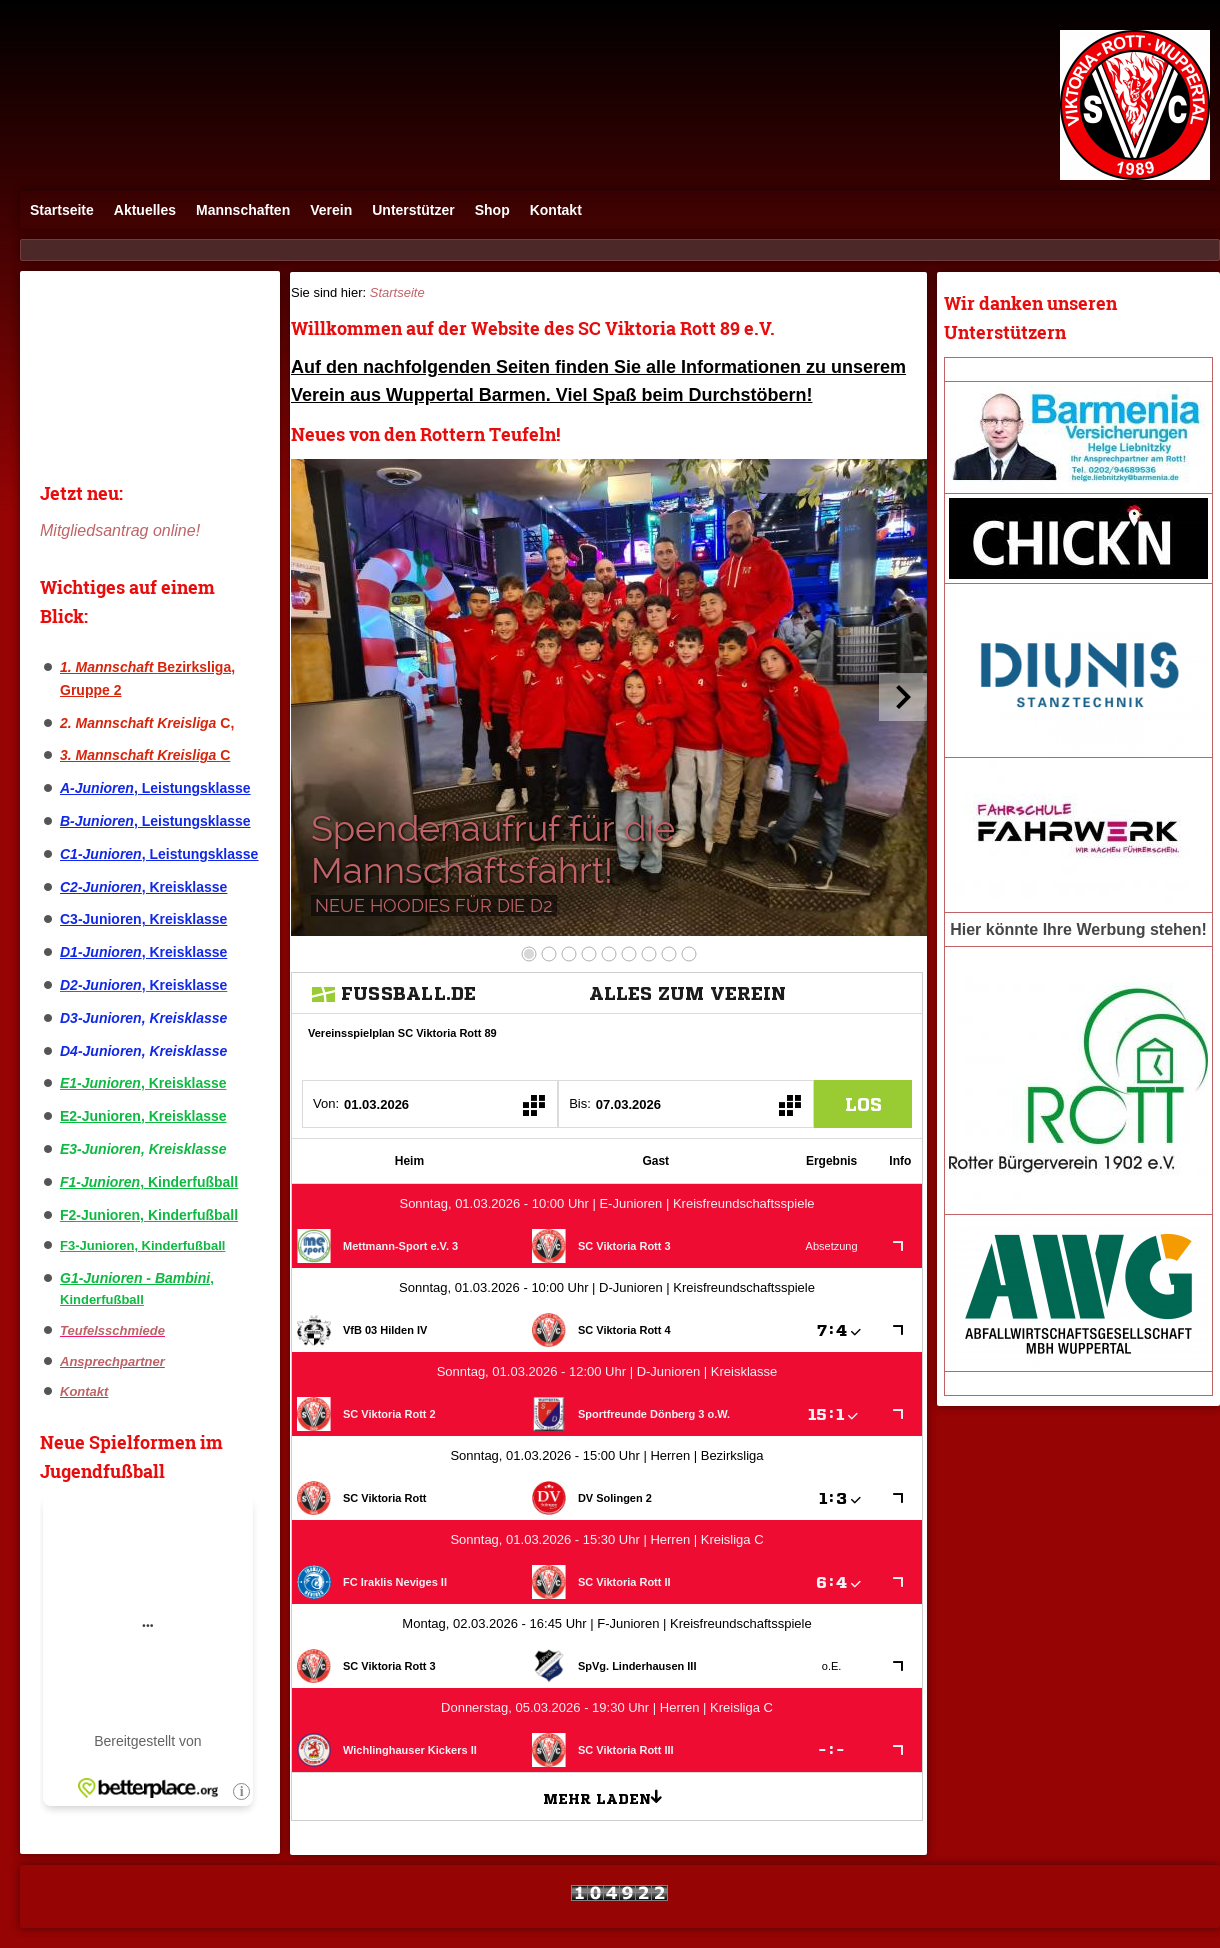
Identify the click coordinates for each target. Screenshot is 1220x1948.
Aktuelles (145, 210)
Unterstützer (413, 210)
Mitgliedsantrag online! (120, 530)
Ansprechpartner (112, 1361)
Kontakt (556, 210)
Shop (492, 210)
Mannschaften (243, 210)
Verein (331, 210)
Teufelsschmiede (112, 1330)
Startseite (62, 210)
